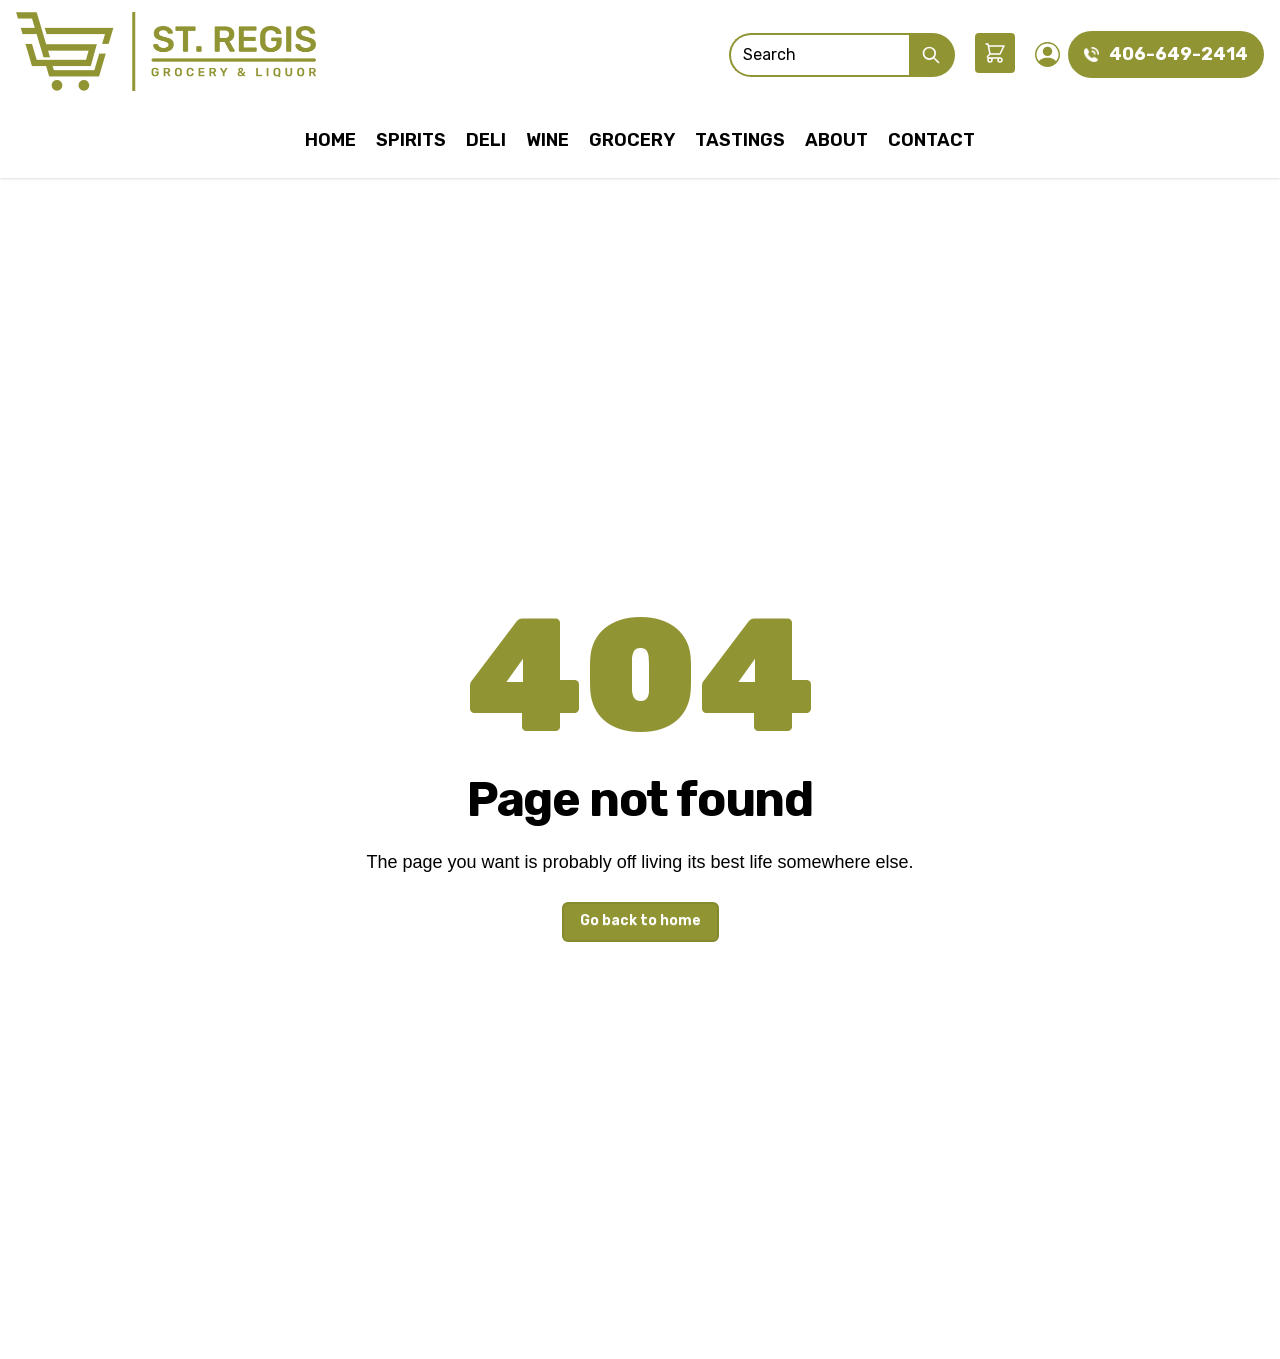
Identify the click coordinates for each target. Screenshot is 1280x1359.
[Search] (819, 55)
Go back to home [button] (640, 920)
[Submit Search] (932, 55)
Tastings (740, 140)
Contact (931, 140)
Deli (486, 140)
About (836, 140)
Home (330, 140)
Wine (547, 140)
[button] (995, 53)
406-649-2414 (1178, 54)
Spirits (411, 140)
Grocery (632, 140)
